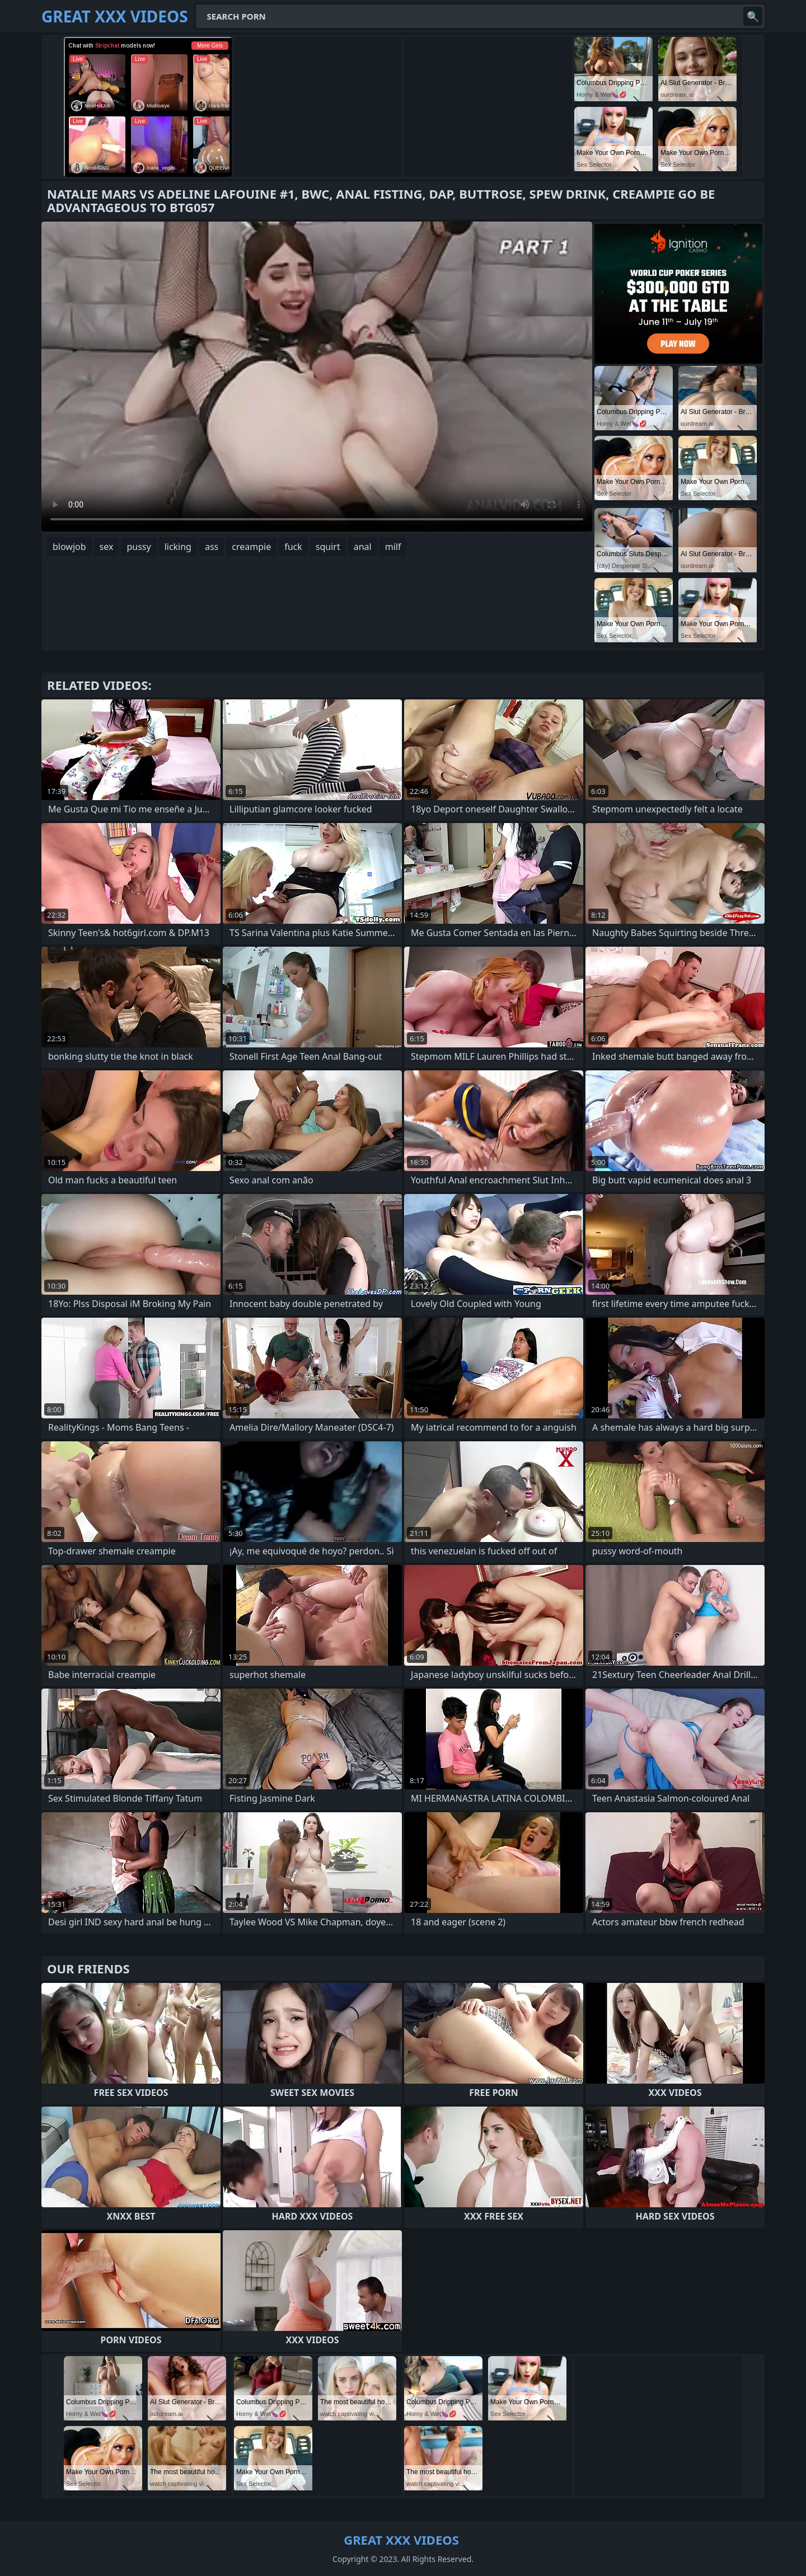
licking (178, 546)
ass (211, 546)
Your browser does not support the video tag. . (316, 377)
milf (393, 546)
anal (363, 546)
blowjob (69, 546)
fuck (293, 546)
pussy (138, 546)
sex (107, 546)
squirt (328, 546)
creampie (251, 546)
